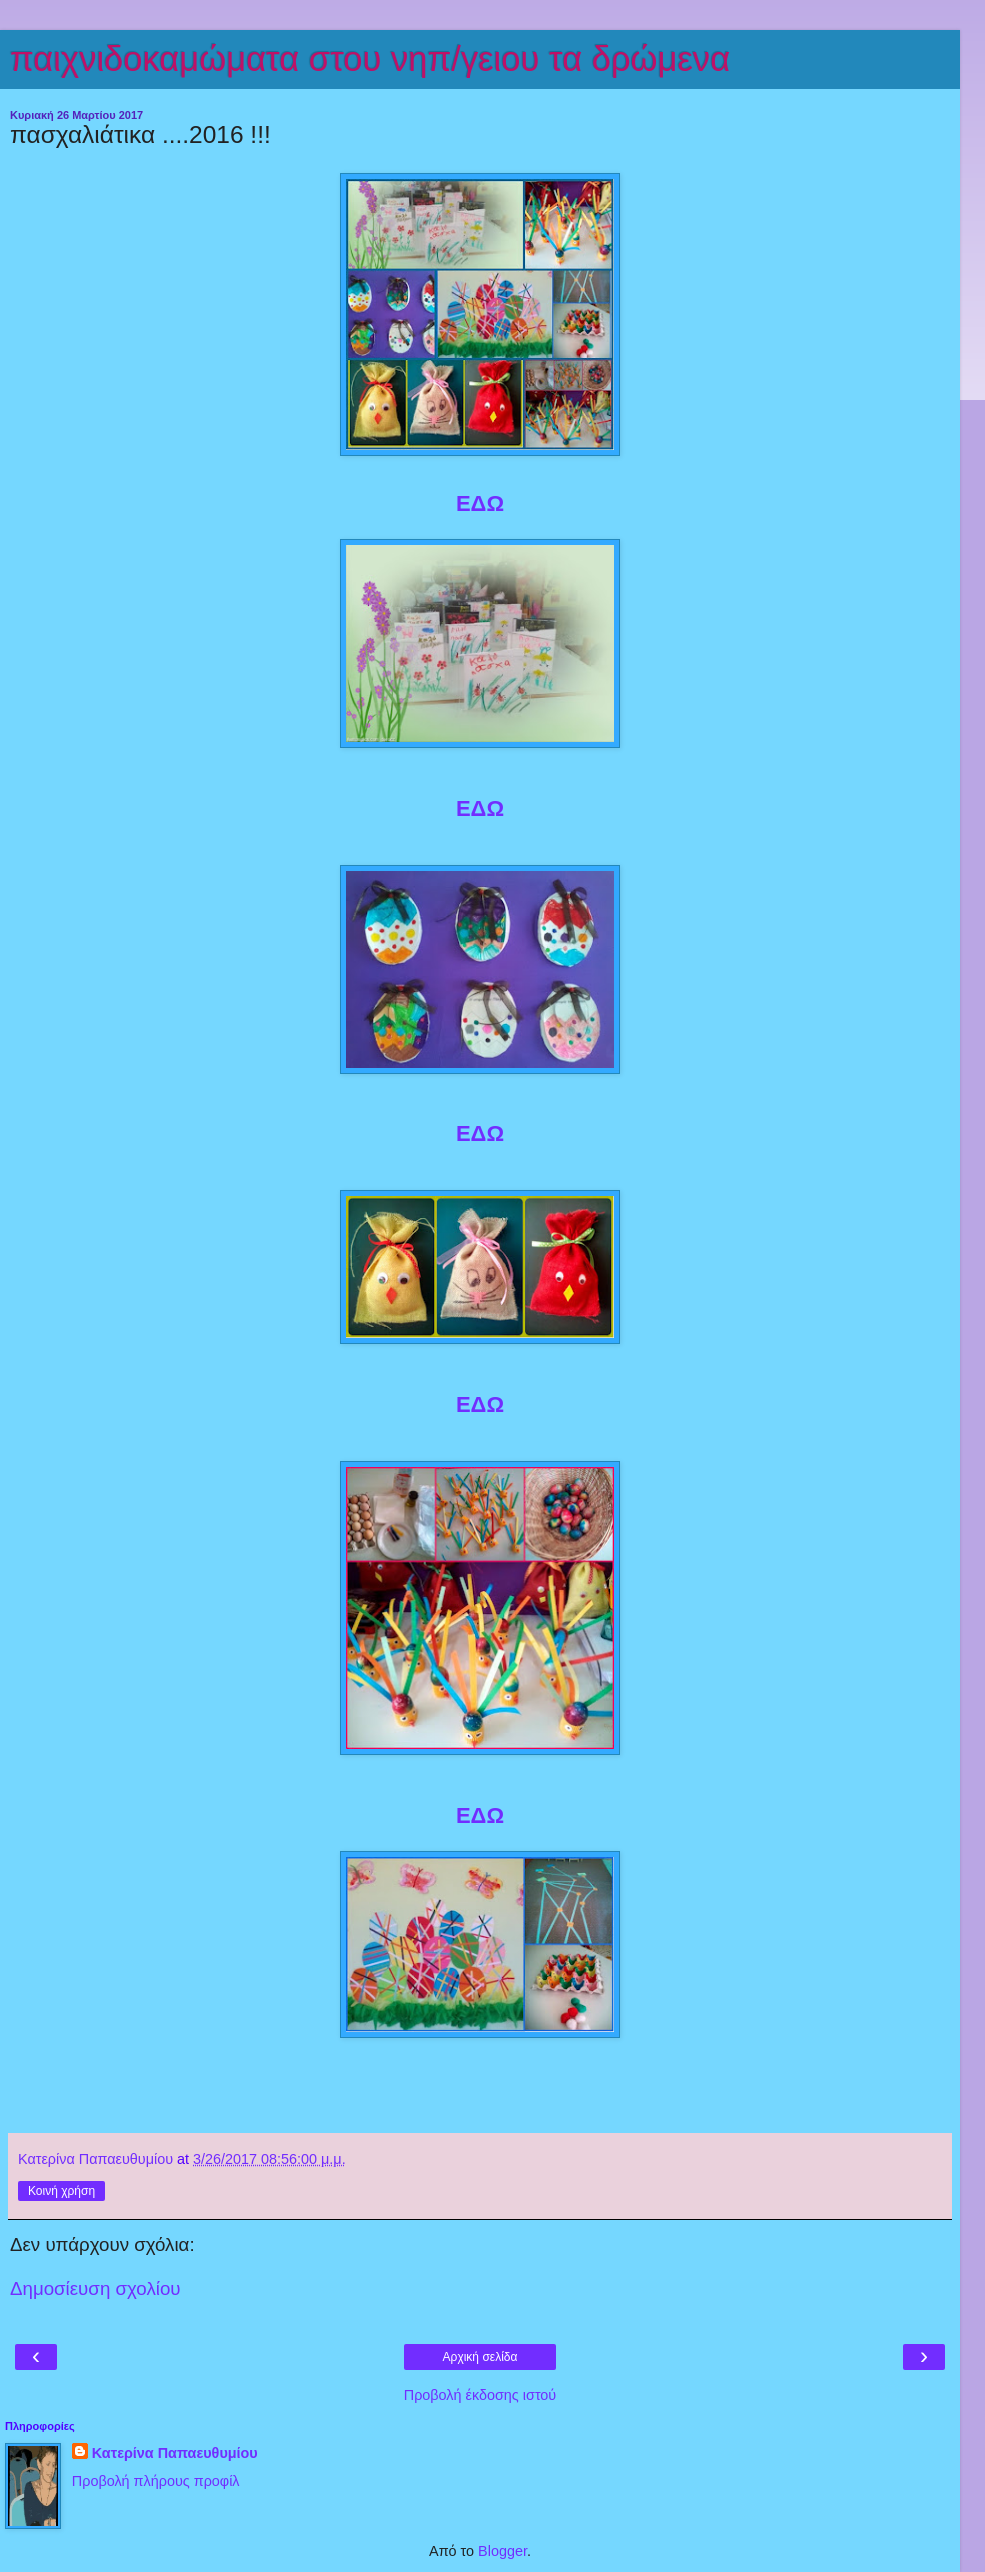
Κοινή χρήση (61, 2191)
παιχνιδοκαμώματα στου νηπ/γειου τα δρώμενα (370, 59)
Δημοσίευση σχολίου (95, 2288)
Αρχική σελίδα (480, 2357)
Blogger (502, 2551)
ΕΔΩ (480, 503)
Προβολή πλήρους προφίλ (156, 2481)
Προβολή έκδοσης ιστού (480, 2395)
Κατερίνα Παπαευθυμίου (175, 2453)
